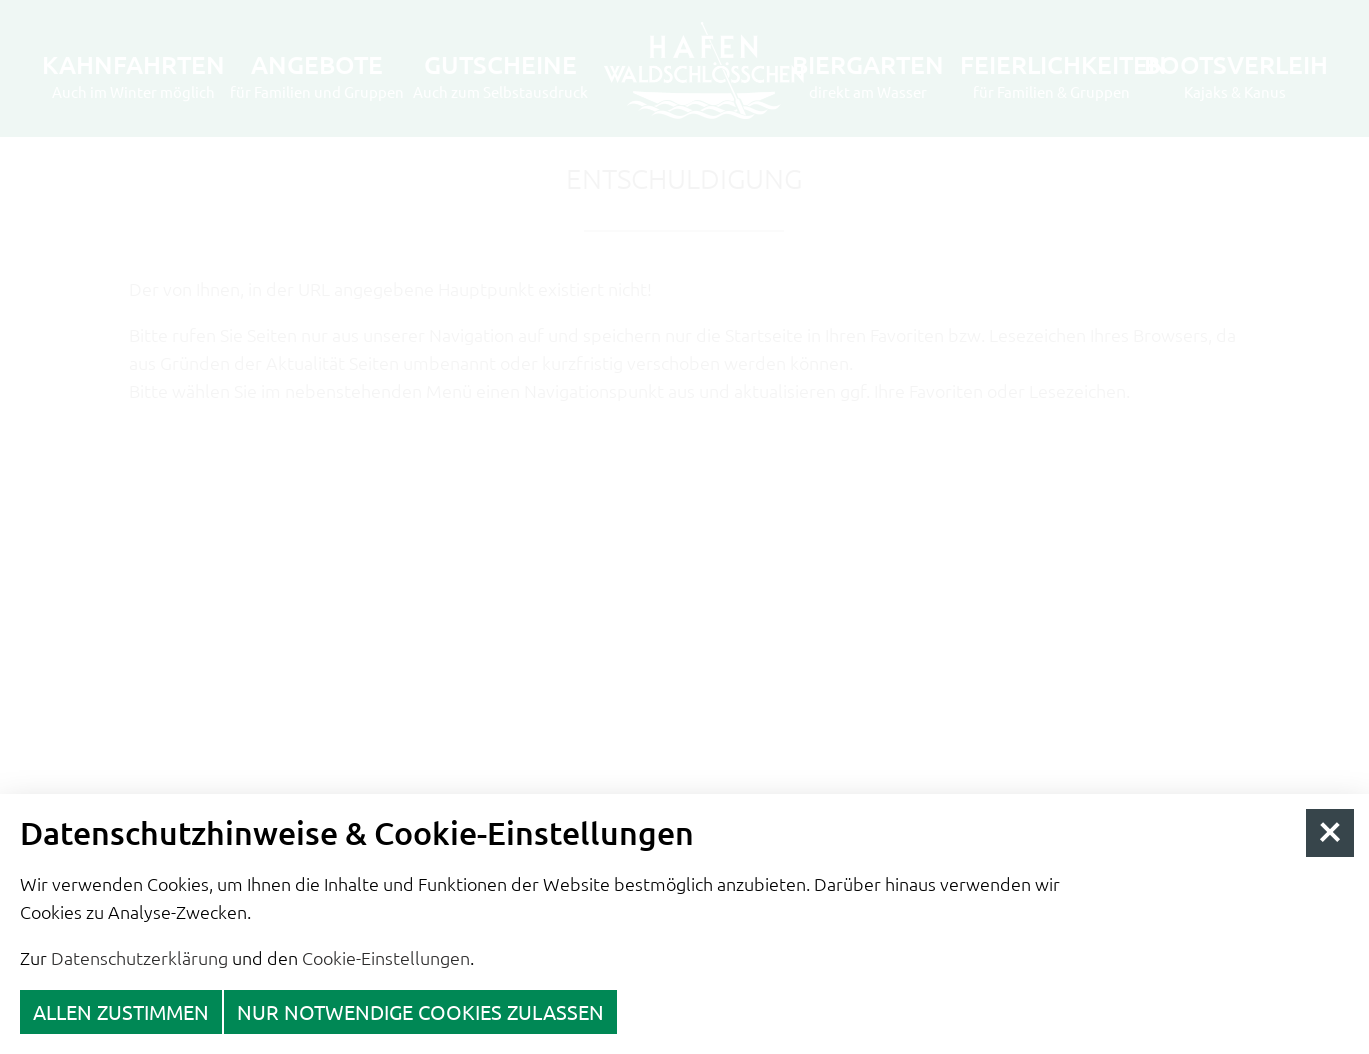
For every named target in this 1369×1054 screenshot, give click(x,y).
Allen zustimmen (121, 1011)
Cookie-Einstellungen (386, 957)
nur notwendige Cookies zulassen (420, 1011)
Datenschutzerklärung (139, 957)
